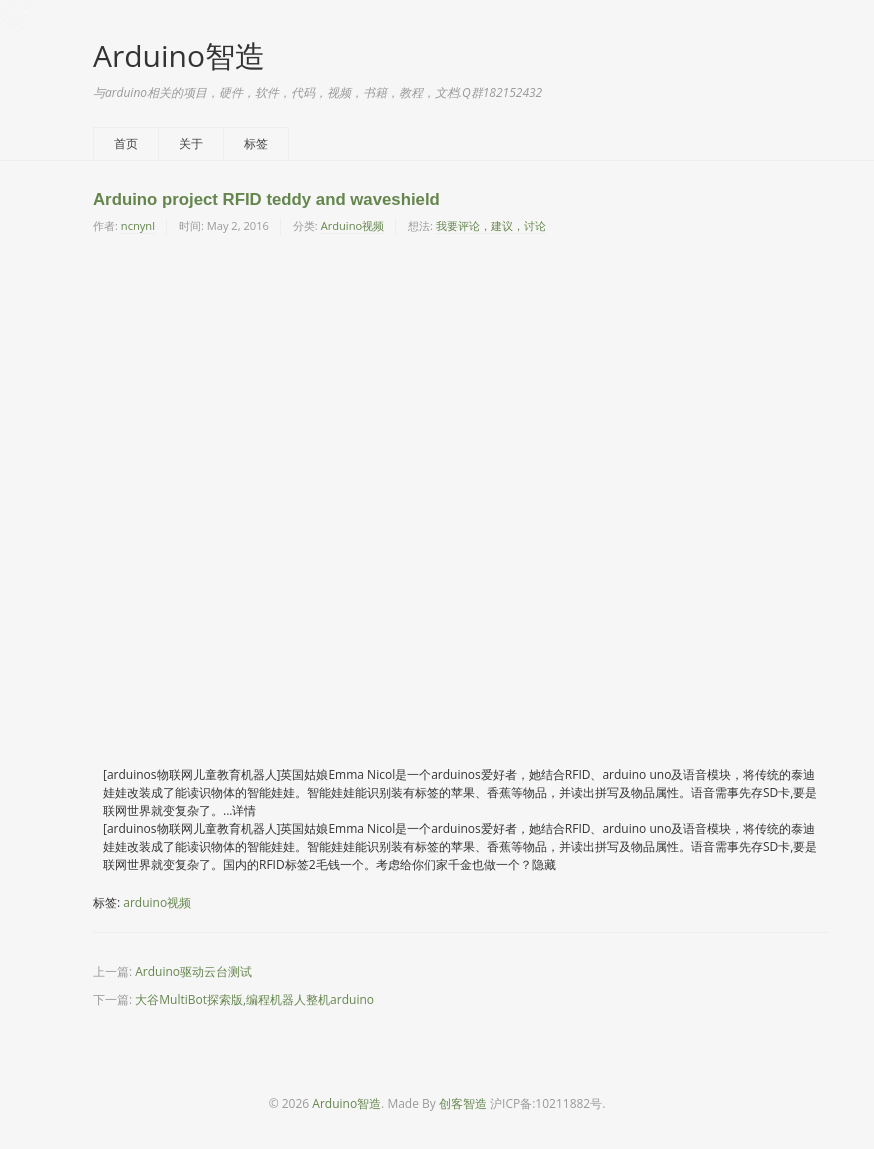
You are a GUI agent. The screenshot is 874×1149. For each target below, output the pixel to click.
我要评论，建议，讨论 (491, 225)
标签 (256, 143)
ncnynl (138, 225)
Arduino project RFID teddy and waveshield (266, 199)
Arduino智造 (179, 55)
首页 (126, 143)
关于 (191, 143)
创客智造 (463, 1103)
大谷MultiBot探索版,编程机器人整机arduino (254, 999)
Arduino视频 (353, 225)
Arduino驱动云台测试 (193, 971)
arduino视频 (157, 902)
